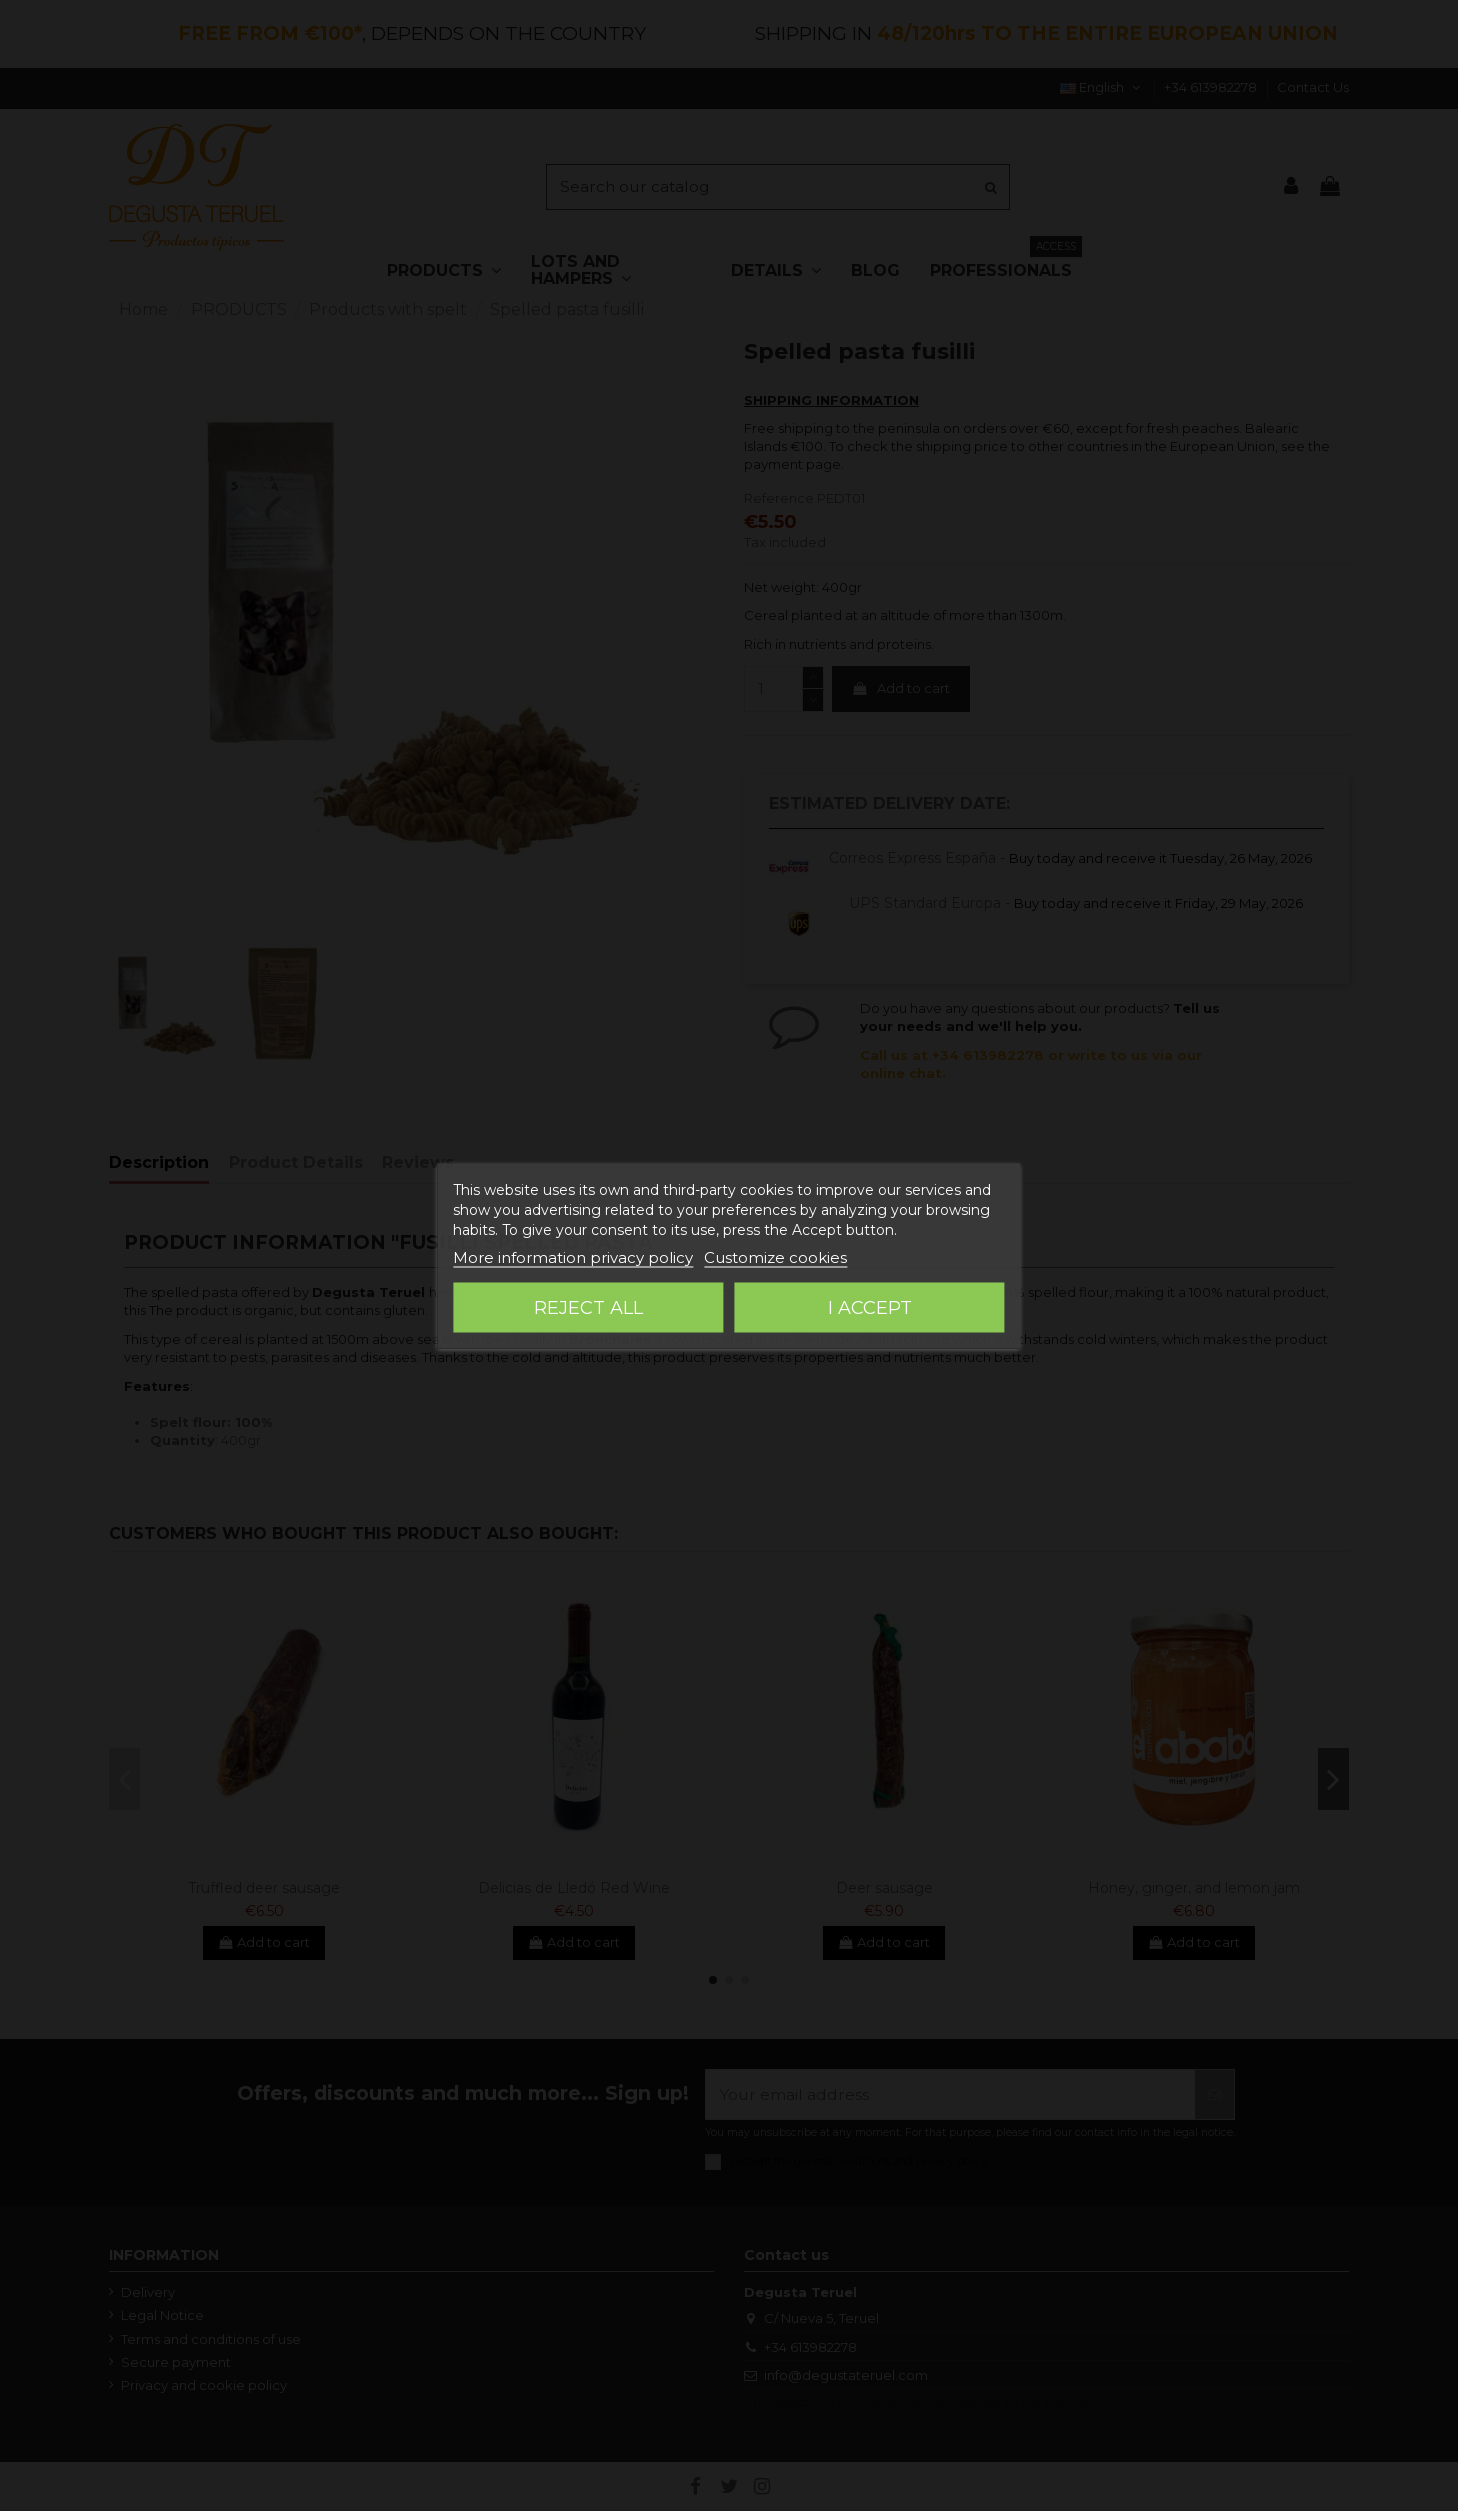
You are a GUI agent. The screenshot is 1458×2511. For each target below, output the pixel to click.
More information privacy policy (573, 1256)
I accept (870, 1307)
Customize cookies (775, 1256)
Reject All (588, 1307)
